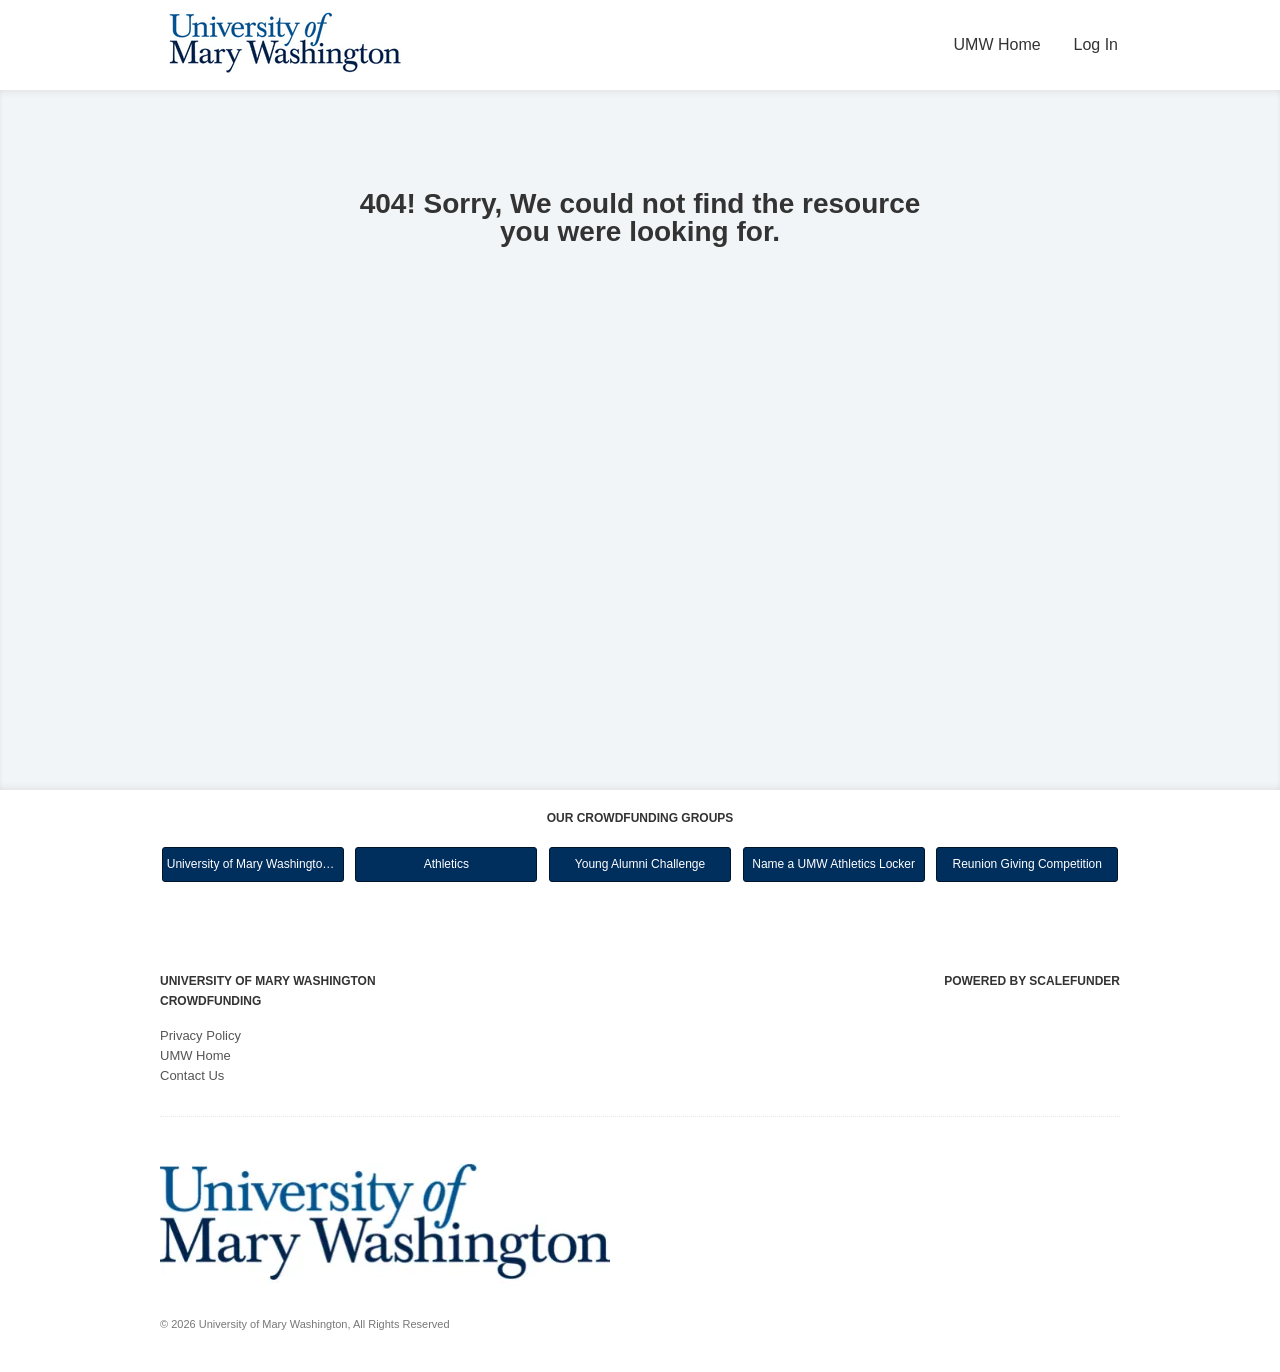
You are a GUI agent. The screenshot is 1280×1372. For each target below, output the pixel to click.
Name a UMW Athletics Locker (833, 864)
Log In (1096, 44)
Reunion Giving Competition (1027, 864)
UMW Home (997, 44)
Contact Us (192, 1075)
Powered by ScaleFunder (1032, 981)
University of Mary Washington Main (255, 864)
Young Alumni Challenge (640, 864)
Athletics (446, 864)
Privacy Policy (200, 1035)
